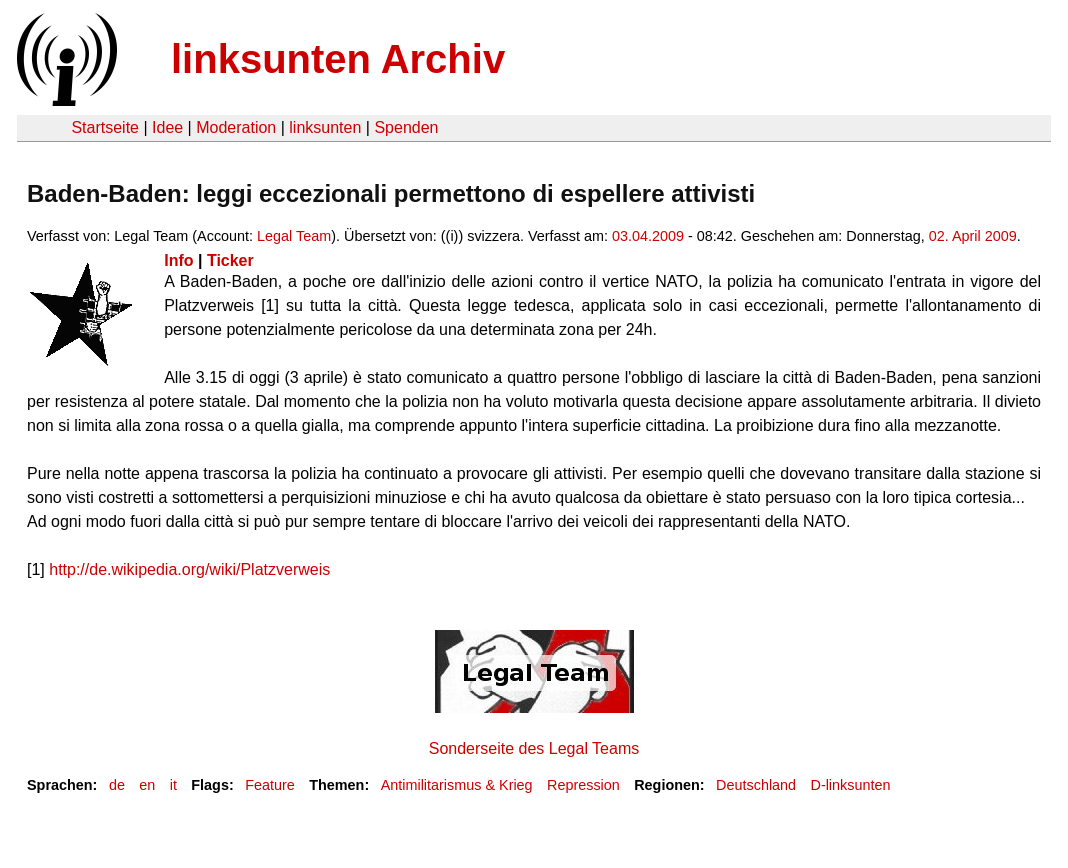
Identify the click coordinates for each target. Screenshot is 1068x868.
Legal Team (294, 236)
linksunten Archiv (338, 59)
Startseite (105, 127)
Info (178, 260)
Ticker (230, 260)
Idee (167, 127)
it (173, 785)
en (147, 785)
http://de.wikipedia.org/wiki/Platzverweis (189, 569)
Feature (270, 785)
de (117, 785)
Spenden (406, 127)
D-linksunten (850, 785)
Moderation (236, 127)
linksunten (325, 127)
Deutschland (756, 785)
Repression (583, 785)
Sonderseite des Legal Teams (534, 748)
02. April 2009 (973, 236)
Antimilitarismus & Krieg (457, 785)
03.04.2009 (648, 236)
